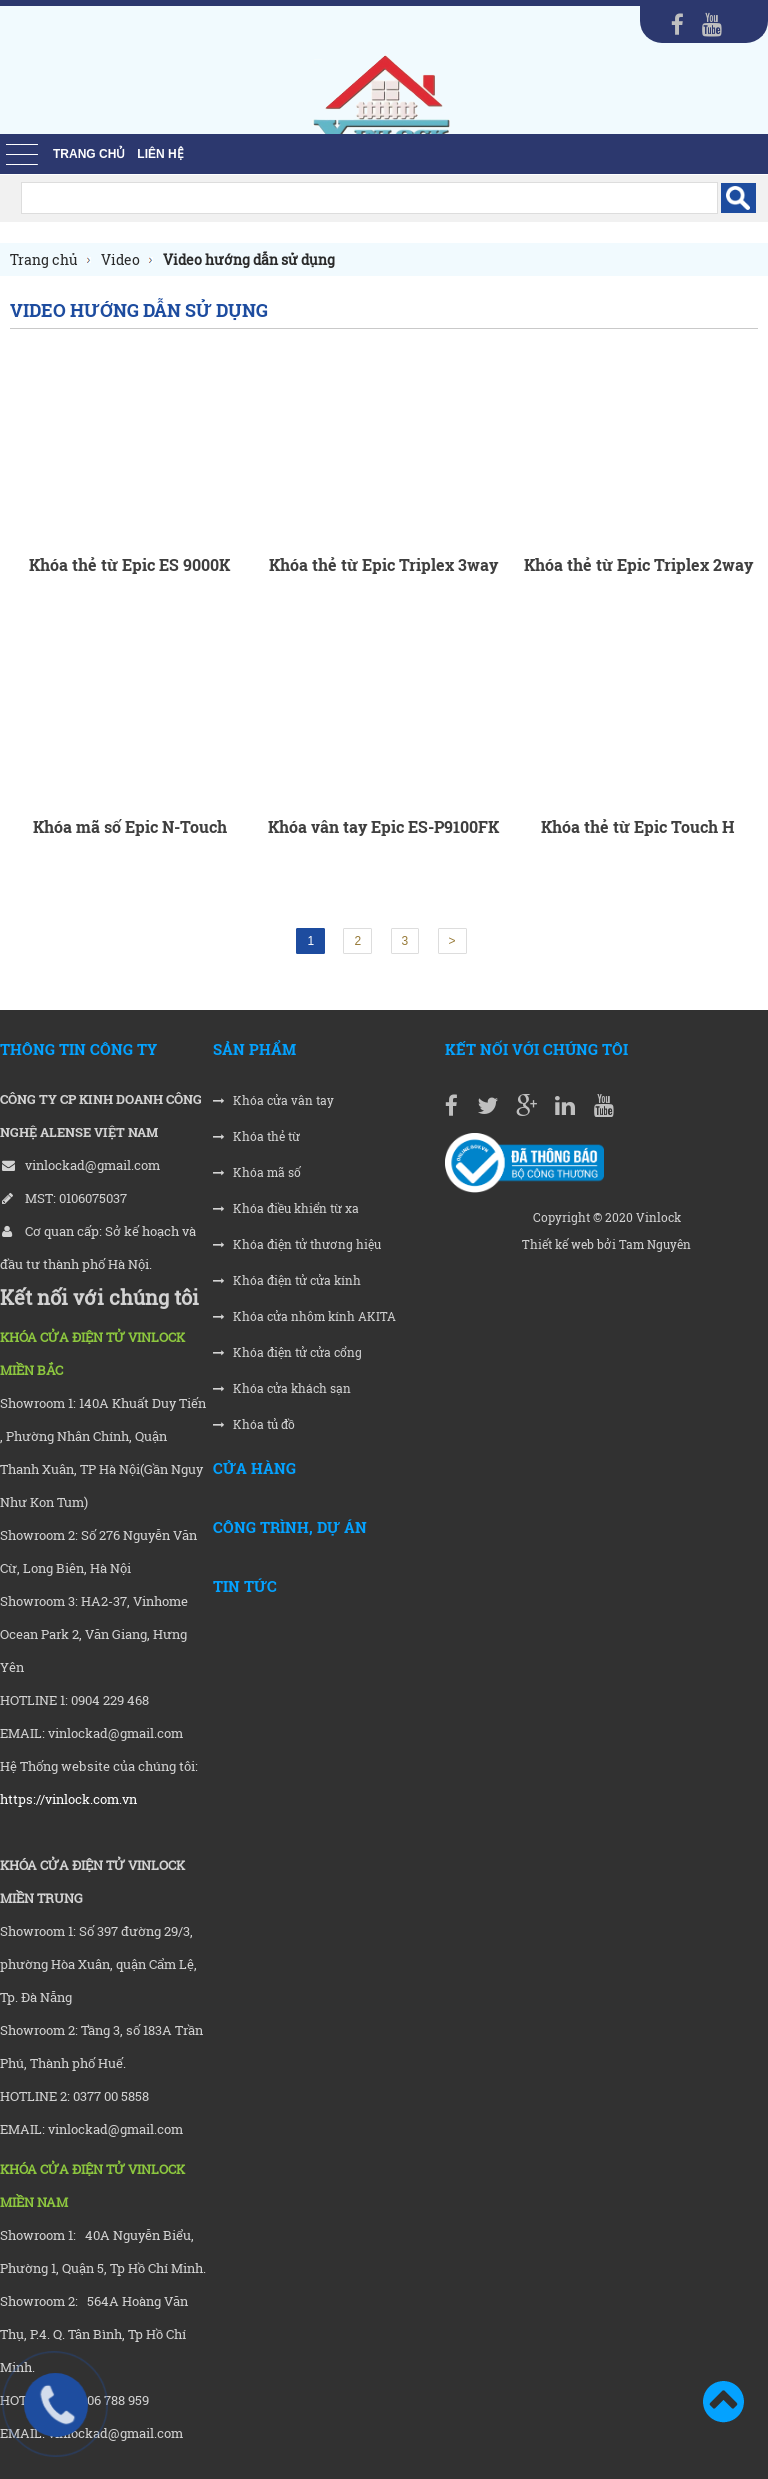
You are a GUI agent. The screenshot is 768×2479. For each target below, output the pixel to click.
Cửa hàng (254, 1468)
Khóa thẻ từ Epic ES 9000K (129, 564)
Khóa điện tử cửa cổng (287, 1352)
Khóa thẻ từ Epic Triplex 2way (638, 564)
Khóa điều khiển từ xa (286, 1208)
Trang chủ (89, 154)
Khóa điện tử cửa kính (287, 1280)
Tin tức (245, 1586)
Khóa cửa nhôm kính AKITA (304, 1316)
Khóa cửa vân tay (273, 1100)
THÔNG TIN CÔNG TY (78, 1049)
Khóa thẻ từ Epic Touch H (638, 826)
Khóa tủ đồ (254, 1424)
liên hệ (160, 154)
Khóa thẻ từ (256, 1136)
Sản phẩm (254, 1049)
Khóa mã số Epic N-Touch (130, 826)
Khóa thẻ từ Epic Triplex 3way (383, 564)
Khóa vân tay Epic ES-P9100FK (383, 826)
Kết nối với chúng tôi (536, 1049)
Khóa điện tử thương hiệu (297, 1244)
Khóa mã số (257, 1172)
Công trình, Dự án (290, 1527)
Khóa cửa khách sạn (282, 1388)
